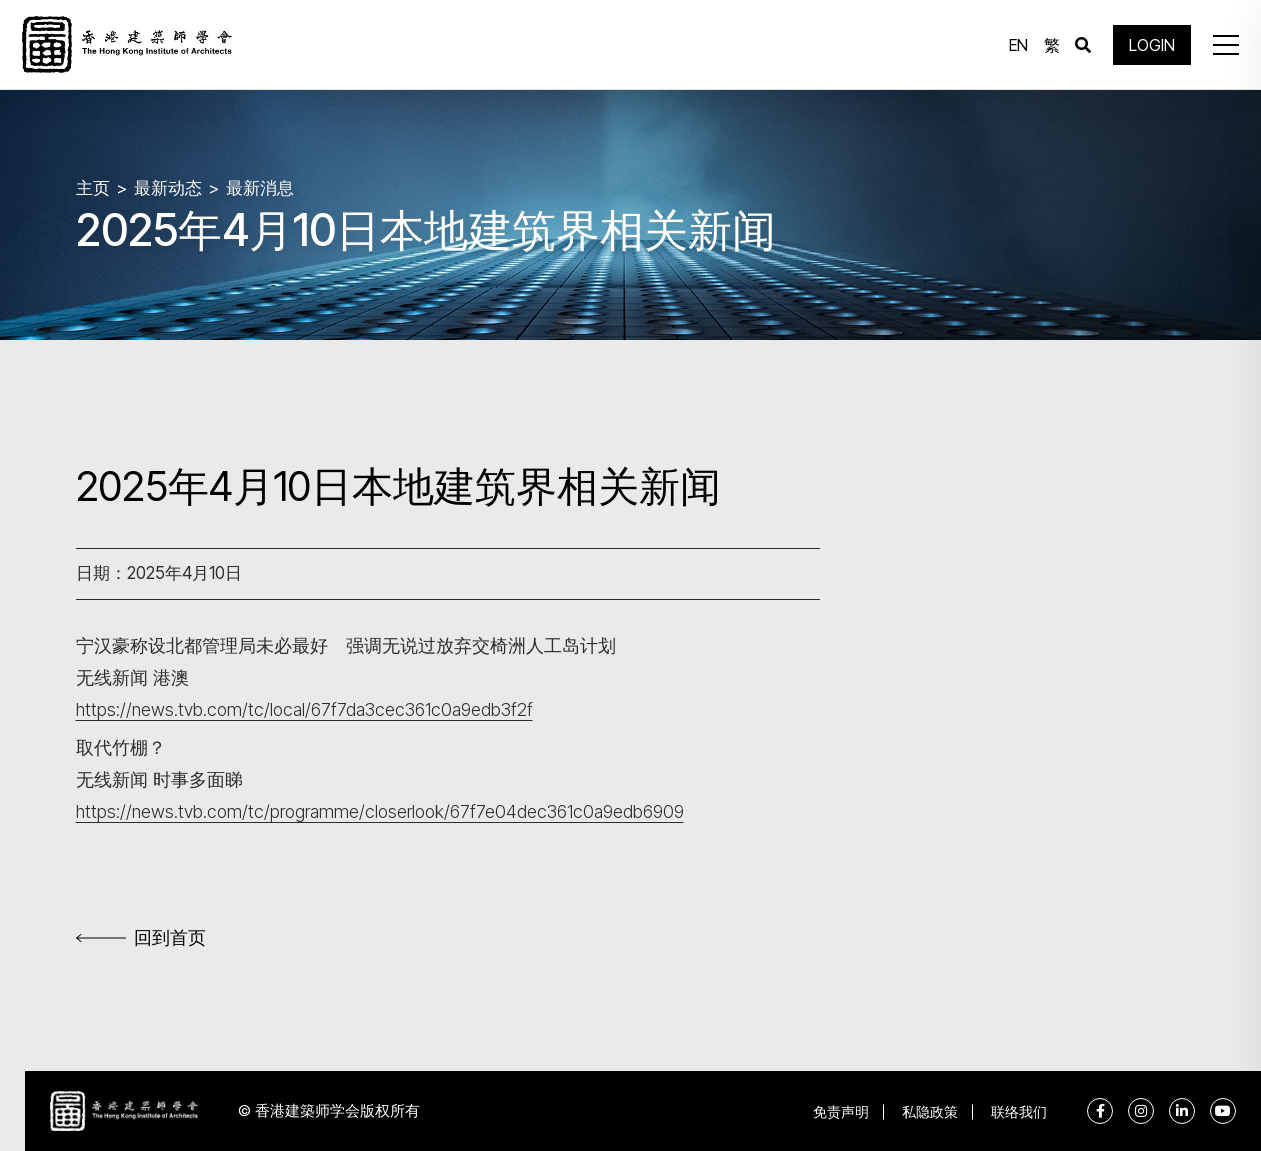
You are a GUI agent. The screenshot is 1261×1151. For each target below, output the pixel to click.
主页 (93, 187)
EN (1017, 45)
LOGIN (1151, 45)
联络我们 (1019, 1111)
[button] (1225, 45)
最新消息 (260, 187)
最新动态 (168, 187)
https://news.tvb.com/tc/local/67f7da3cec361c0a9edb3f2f (305, 709)
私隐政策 (929, 1111)
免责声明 (839, 1111)
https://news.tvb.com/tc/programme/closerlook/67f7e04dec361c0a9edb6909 (384, 811)
